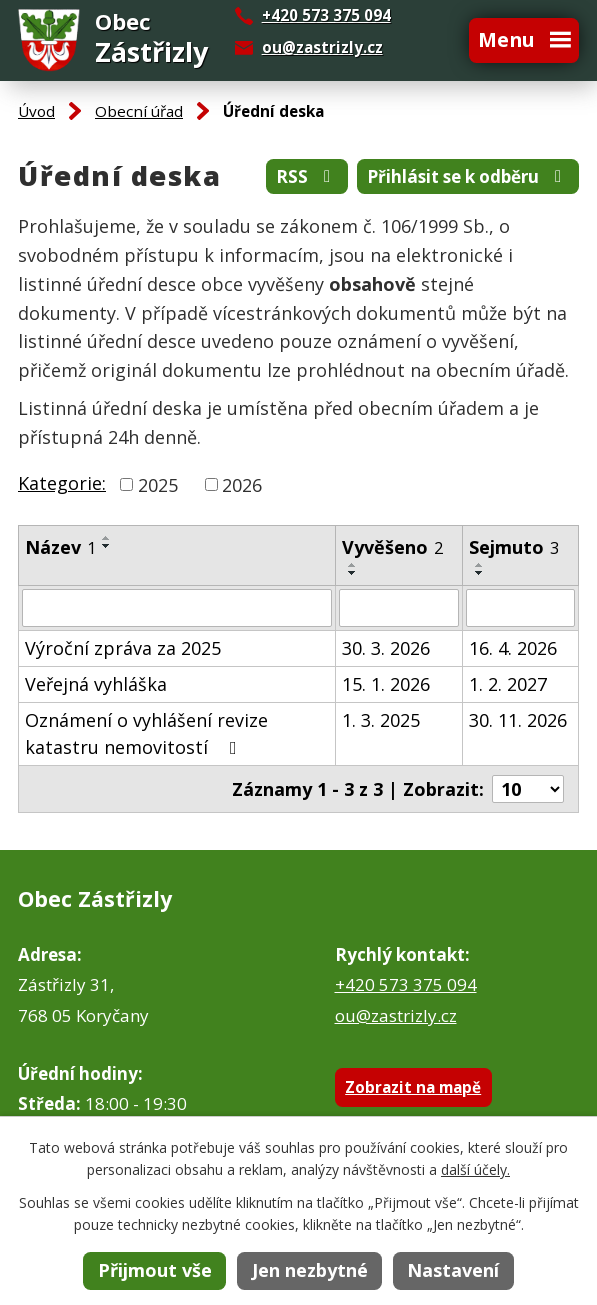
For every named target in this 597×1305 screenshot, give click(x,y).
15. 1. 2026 (386, 684)
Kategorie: (62, 483)
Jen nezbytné (310, 1270)
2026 (242, 484)
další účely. (475, 1169)
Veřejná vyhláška (96, 684)
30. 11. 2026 (518, 720)
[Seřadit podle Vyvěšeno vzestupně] (353, 565)
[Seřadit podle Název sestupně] (107, 546)
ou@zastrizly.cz (322, 47)
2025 (158, 484)
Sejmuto (514, 547)
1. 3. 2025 (381, 720)
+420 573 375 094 (406, 984)
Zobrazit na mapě (413, 1087)
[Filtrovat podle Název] (177, 608)
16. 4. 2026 (513, 648)
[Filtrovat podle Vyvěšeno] (399, 608)
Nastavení (453, 1270)
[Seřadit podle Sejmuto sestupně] (480, 573)
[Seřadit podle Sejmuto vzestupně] (480, 565)
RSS (307, 176)
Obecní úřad (139, 111)
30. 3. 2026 (386, 648)
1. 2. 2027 (508, 684)
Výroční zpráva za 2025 (123, 648)
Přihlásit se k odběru (468, 176)
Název (60, 547)
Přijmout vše (155, 1270)
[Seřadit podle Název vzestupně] (107, 538)
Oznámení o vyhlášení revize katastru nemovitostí (146, 733)
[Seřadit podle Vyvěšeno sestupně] (353, 573)
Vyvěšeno (392, 547)
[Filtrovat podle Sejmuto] (520, 608)
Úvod (36, 111)
